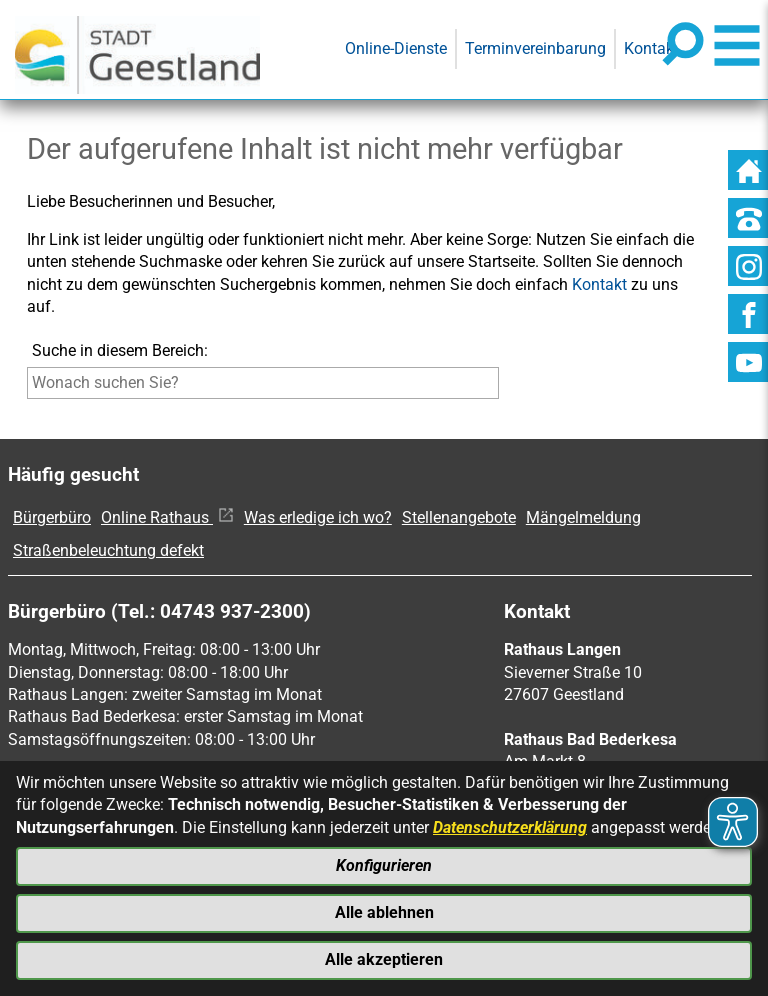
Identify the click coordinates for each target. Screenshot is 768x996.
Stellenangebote (459, 517)
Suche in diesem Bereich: (120, 350)
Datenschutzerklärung (510, 826)
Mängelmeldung (583, 517)
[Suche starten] (503, 387)
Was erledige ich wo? (318, 517)
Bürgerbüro (52, 517)
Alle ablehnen (384, 912)
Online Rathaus (167, 517)
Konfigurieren (384, 865)
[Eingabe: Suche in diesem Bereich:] (263, 383)
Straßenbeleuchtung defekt (108, 550)
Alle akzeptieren (384, 959)
